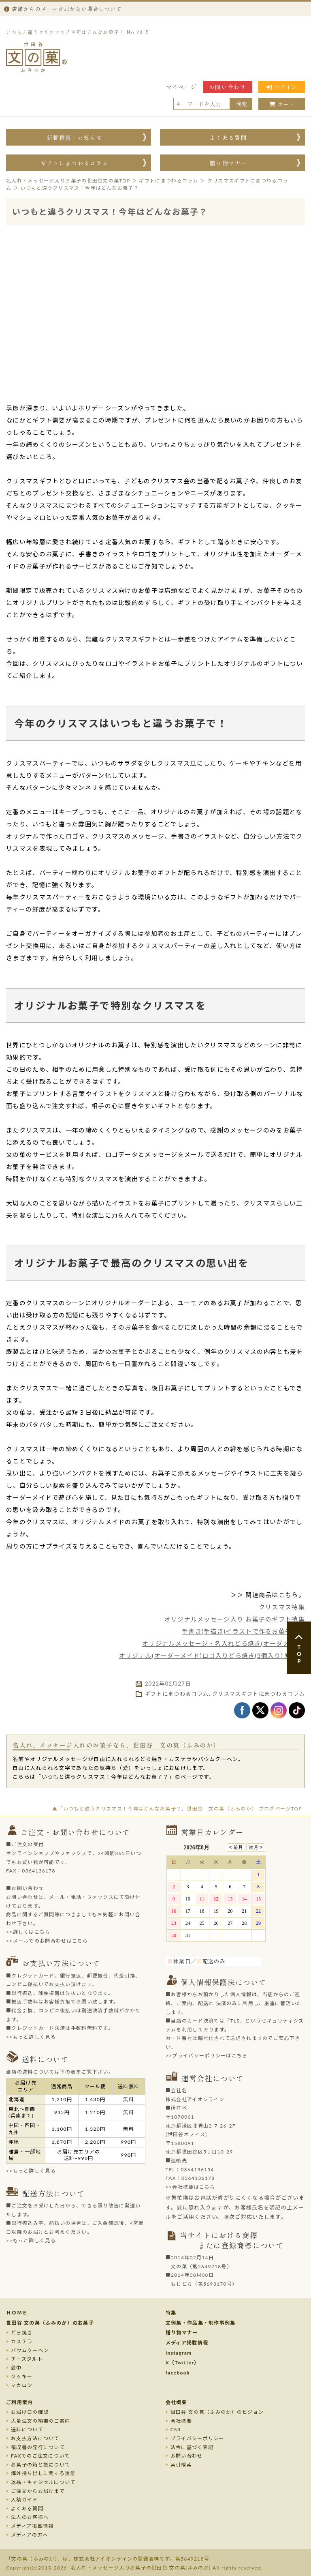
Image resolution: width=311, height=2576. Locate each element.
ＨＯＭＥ (17, 2313)
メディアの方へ (29, 2535)
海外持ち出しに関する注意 (43, 2473)
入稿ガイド (24, 2500)
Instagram (179, 2353)
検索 (241, 104)
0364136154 (197, 2169)
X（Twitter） (183, 2362)
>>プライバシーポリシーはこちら (207, 2056)
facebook (178, 2373)
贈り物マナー (228, 163)
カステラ (21, 2341)
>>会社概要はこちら (190, 2187)
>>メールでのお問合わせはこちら (47, 1941)
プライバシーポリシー (197, 2438)
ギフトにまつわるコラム (74, 163)
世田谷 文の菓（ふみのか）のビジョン (217, 2412)
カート (281, 104)
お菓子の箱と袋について (40, 2465)
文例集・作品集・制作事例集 (201, 2323)
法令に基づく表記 (191, 2447)
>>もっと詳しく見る (31, 2037)
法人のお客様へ (30, 2517)
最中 (16, 2368)
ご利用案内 (19, 2402)
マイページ (181, 87)
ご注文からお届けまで (38, 2491)
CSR (175, 2429)
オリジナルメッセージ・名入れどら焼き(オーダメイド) (223, 1643)
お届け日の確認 (30, 2412)
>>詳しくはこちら (28, 1932)
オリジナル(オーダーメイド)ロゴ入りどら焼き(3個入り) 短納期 (212, 1655)
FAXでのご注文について (40, 2456)
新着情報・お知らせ (74, 137)
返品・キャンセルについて (43, 2482)
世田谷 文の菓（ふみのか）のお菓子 (50, 2323)
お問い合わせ (227, 87)
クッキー (21, 2376)
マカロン (21, 2385)
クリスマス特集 (282, 1607)
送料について (27, 2429)
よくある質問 (228, 137)
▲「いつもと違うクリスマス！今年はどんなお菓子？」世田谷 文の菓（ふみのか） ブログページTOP (177, 1809)
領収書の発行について (38, 2447)
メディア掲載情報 (187, 2343)
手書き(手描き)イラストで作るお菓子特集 (243, 1631)
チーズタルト (27, 2359)
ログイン (281, 87)
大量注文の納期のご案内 (40, 2421)
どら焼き (21, 2332)
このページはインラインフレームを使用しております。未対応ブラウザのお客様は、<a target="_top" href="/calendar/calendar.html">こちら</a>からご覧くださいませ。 (220, 1897)
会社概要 (176, 2402)
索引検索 (181, 2465)
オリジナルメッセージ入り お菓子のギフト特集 (234, 1619)
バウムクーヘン (30, 2350)
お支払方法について (35, 2438)
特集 (171, 2313)
